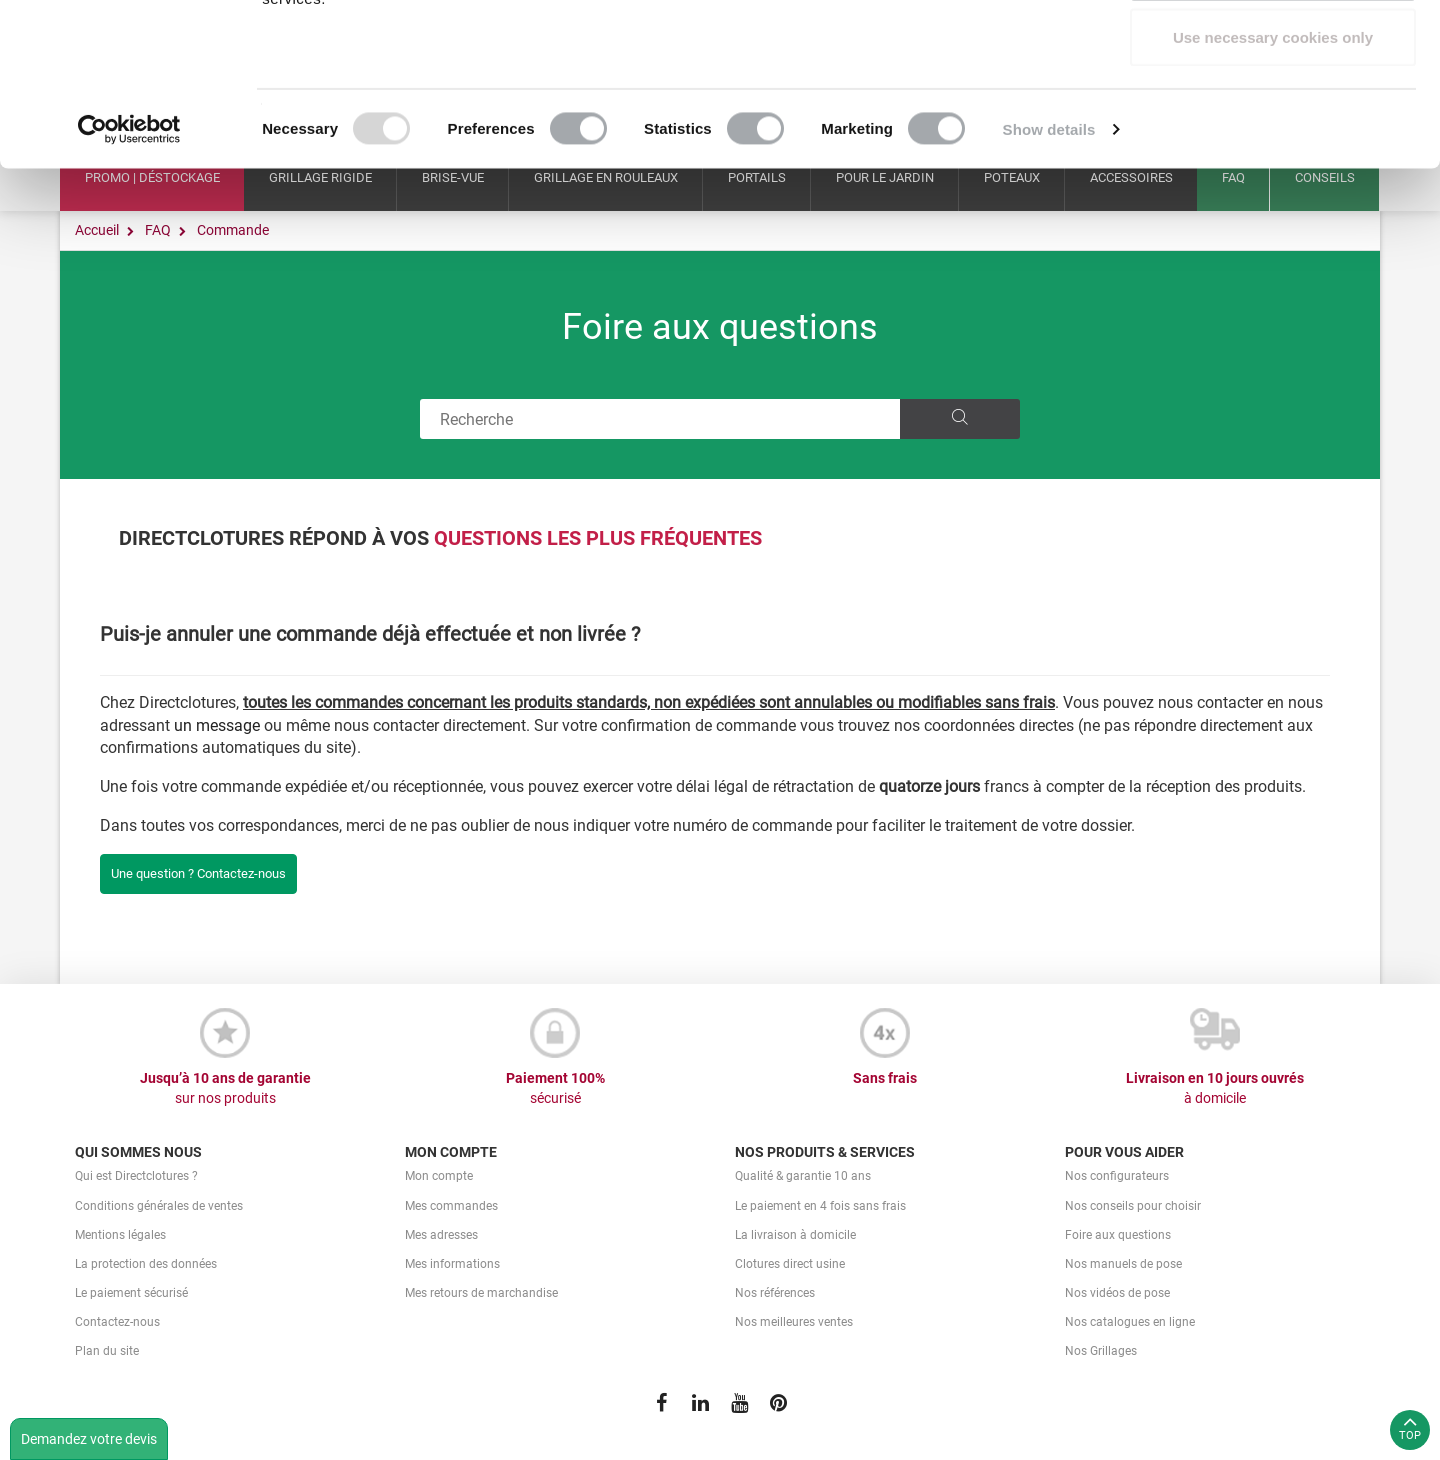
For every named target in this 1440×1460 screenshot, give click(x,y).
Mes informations (452, 1264)
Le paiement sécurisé (131, 1293)
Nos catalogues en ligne (1130, 1322)
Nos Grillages (1101, 1351)
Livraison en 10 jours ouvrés (1215, 1089)
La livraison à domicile (795, 1235)
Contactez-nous (117, 1322)
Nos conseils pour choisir (1133, 1206)
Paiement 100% (555, 1089)
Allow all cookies (1273, 52)
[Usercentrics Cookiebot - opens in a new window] (129, 276)
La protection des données (146, 1264)
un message (217, 725)
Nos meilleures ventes (794, 1322)
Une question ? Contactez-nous (198, 873)
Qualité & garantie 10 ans (803, 1176)
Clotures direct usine (790, 1264)
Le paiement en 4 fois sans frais (820, 1206)
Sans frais (885, 1078)
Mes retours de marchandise (481, 1293)
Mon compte (439, 1176)
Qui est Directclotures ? (136, 1176)
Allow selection (1272, 118)
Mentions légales (120, 1235)
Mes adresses (441, 1235)
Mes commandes (451, 1206)
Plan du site (107, 1351)
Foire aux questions (720, 327)
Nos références (775, 1293)
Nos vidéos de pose (1117, 1293)
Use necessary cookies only (1273, 183)
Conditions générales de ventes (159, 1206)
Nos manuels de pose (1123, 1264)
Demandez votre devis (89, 1439)
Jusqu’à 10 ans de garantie (225, 1089)
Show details (1049, 275)
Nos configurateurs (1117, 1176)
